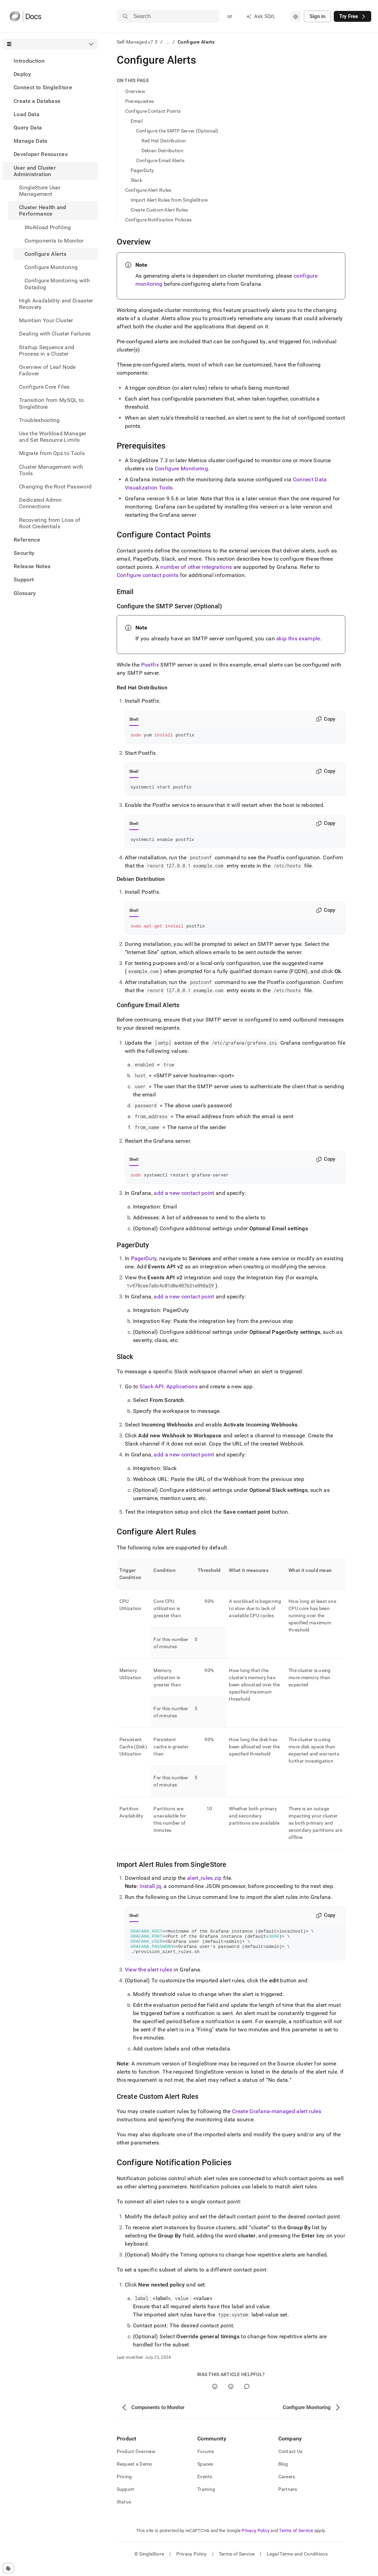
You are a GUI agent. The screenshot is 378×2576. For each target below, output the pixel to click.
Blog (283, 2474)
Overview (135, 91)
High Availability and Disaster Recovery (56, 303)
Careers (286, 2486)
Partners (287, 2499)
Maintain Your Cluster (46, 320)
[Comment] (247, 2396)
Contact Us (290, 2461)
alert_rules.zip (204, 1883)
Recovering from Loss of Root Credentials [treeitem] (49, 523)
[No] (231, 2396)
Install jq (150, 1891)
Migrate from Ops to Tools (52, 453)
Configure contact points (148, 575)
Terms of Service (296, 2540)
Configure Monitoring (51, 267)
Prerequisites (139, 101)
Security (24, 553)
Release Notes (32, 566)
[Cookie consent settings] (8, 2568)
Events (204, 2486)
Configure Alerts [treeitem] (45, 254)
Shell (133, 719)
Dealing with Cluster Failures (55, 333)
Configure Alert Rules (148, 190)
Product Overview (136, 2461)
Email (137, 121)
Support (24, 579)
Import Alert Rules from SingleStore (169, 200)
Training (206, 2499)
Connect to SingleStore (43, 87)
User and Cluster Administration (35, 171)
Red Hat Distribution (164, 140)
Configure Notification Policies (158, 219)
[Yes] (215, 2396)
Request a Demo (134, 2474)
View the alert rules (148, 1980)
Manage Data (31, 141)
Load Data (26, 114)
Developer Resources (41, 154)
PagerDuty (142, 170)
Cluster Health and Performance (42, 210)
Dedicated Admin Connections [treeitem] (40, 503)
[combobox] (295, 16)
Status (124, 2512)
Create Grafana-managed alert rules (276, 2121)
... (167, 42)
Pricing (124, 2486)
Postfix (150, 664)
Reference (27, 539)
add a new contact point (184, 1198)
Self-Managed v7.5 (137, 42)
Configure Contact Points (153, 111)
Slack (136, 180)
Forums (205, 2461)
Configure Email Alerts (160, 160)
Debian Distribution (162, 150)
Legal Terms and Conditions (297, 2564)
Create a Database (37, 101)
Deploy (22, 74)
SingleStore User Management (39, 190)
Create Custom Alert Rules (159, 210)
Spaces (205, 2474)
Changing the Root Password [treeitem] (55, 486)
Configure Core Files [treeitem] (44, 387)
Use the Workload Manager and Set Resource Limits (52, 436)
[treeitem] (50, 61)
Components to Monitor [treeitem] (54, 240)
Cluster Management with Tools (51, 470)
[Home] (25, 16)
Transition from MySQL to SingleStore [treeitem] (51, 403)
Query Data (28, 127)
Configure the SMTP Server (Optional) (177, 131)
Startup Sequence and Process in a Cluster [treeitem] (46, 350)
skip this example (298, 638)
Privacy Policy (255, 2540)
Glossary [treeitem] (25, 593)
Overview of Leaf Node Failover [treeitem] (47, 370)
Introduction (29, 61)
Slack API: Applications (168, 1391)
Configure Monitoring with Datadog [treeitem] (57, 283)
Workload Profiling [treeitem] (47, 227)
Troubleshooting (39, 420)
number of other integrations (196, 567)
